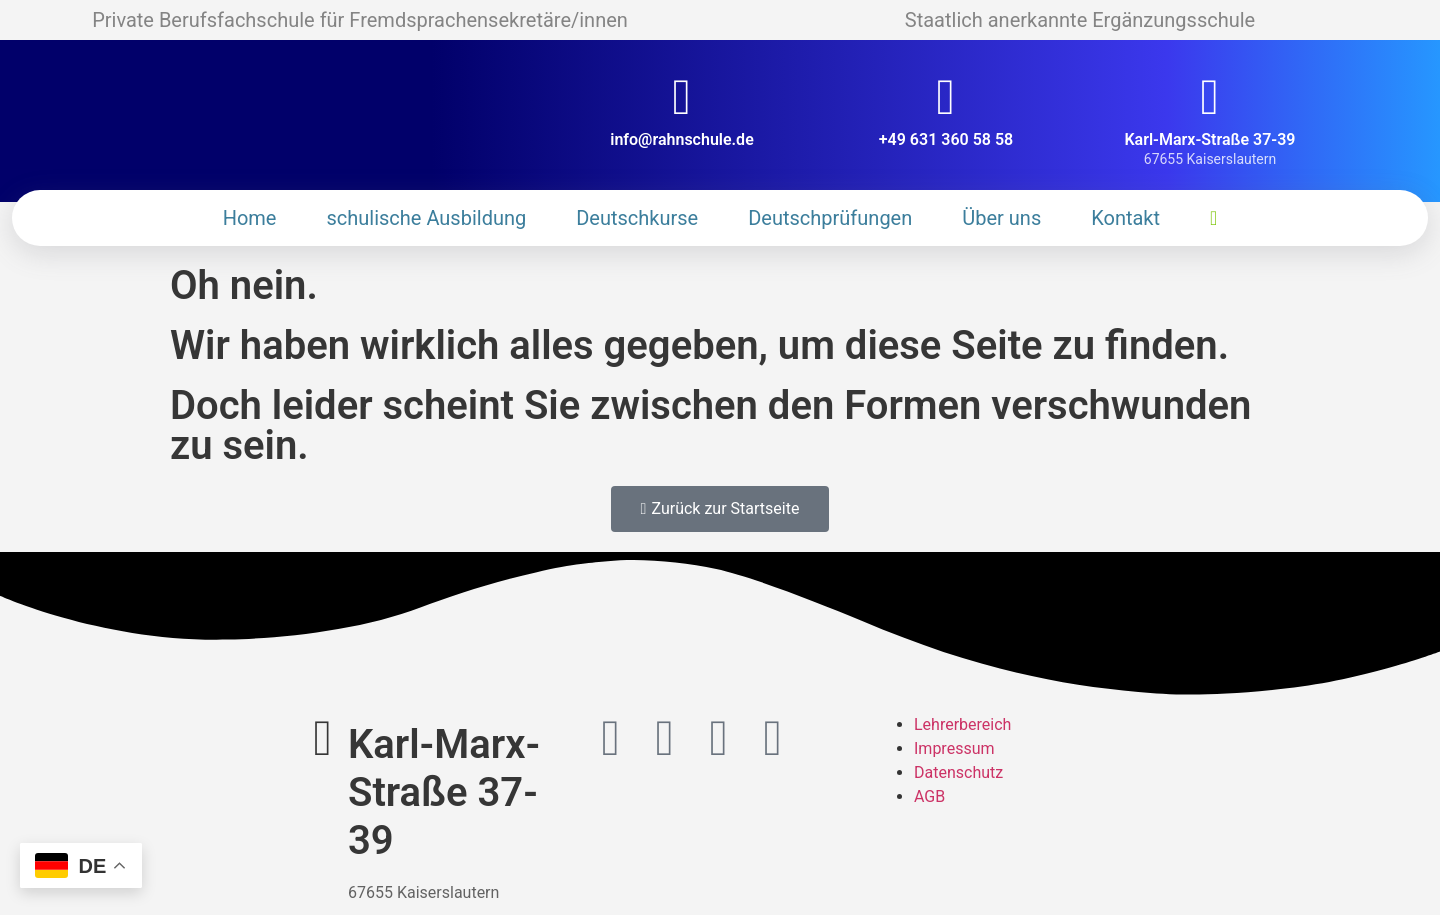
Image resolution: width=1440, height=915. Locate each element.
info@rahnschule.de (682, 139)
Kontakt (1125, 218)
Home (250, 218)
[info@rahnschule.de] (682, 97)
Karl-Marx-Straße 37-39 (1209, 139)
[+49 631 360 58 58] (946, 97)
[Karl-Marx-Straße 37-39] (1210, 97)
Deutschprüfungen (830, 218)
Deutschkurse (637, 218)
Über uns (1001, 218)
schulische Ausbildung (426, 218)
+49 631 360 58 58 (946, 139)
